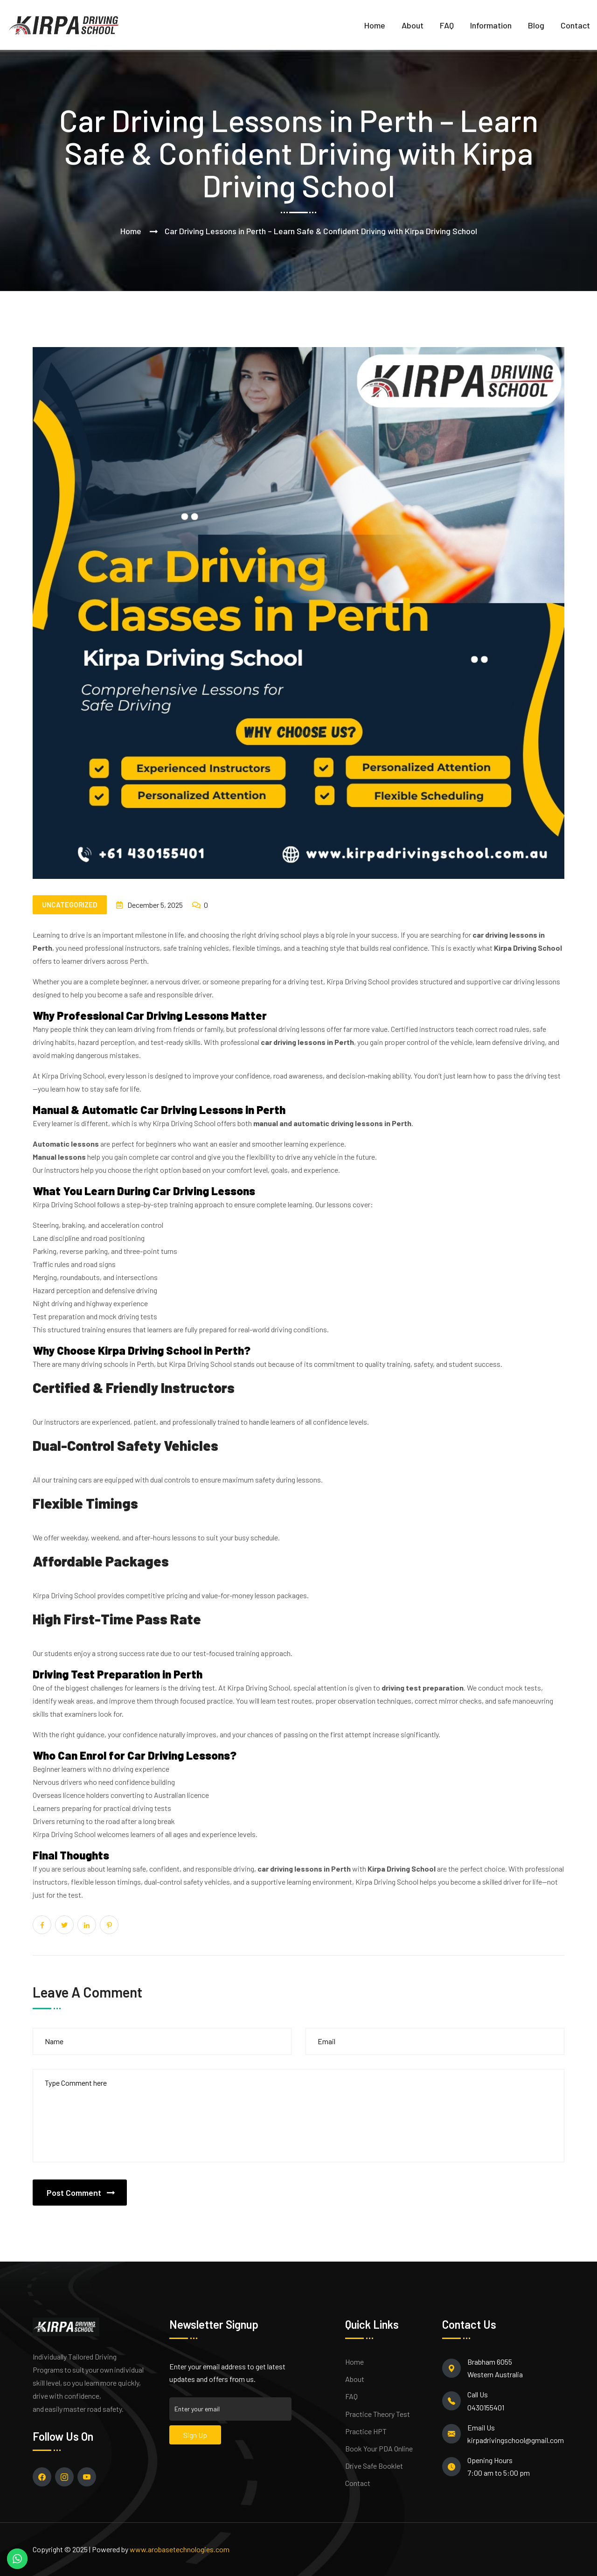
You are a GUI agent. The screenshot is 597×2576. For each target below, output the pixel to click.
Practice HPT (366, 2431)
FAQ (447, 25)
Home (374, 25)
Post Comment (74, 2192)
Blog (536, 25)
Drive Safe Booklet (374, 2465)
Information (491, 25)
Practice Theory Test (377, 2413)
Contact (575, 25)
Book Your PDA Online (379, 2448)
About (412, 25)
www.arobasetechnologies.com (179, 2549)
